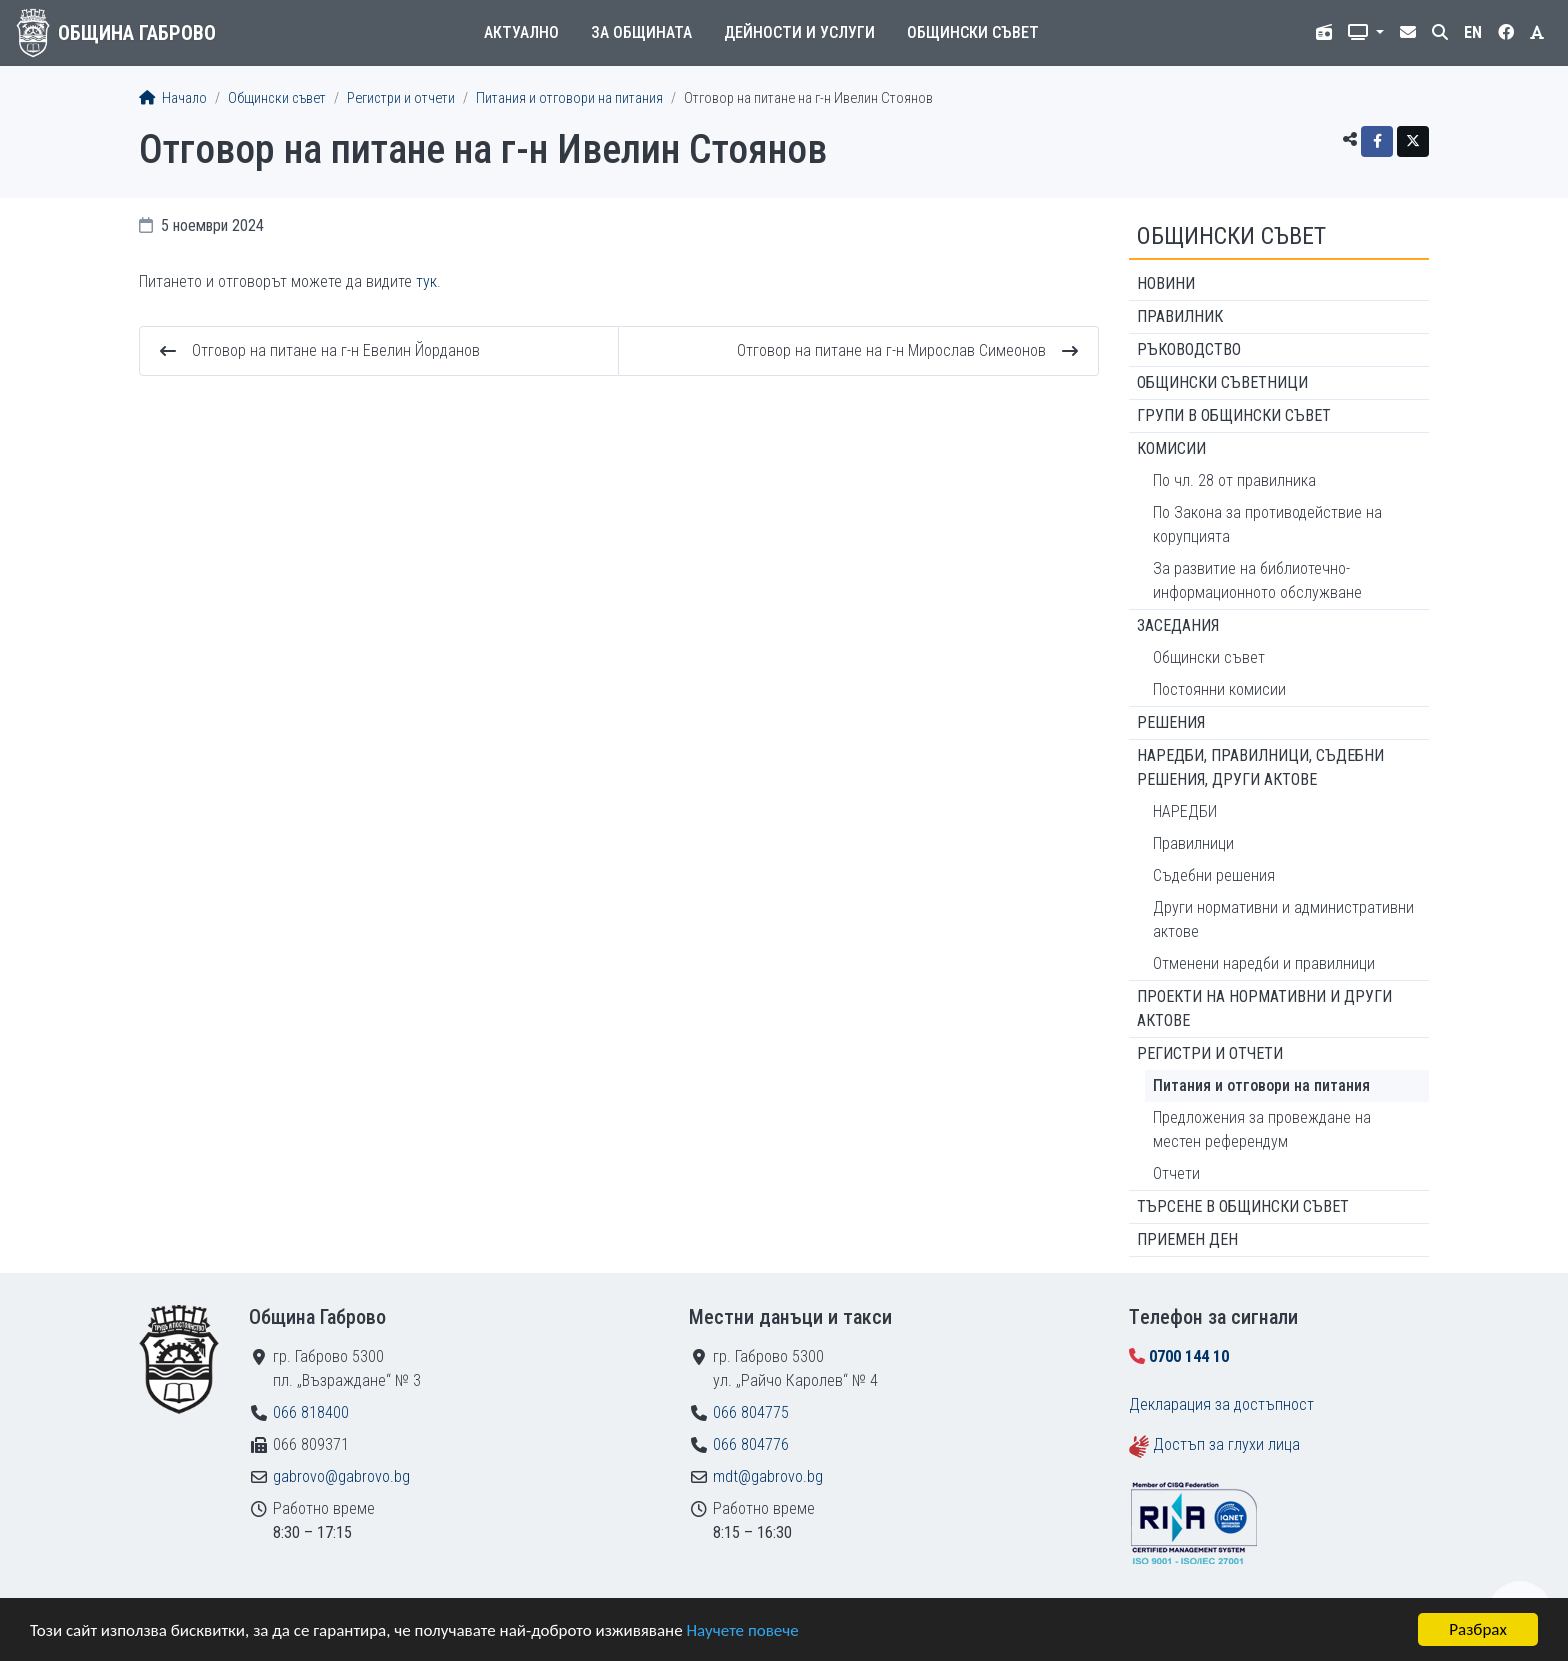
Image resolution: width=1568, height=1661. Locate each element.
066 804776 (751, 1444)
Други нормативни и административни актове (1283, 919)
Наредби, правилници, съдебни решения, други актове (1260, 767)
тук (426, 281)
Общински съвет (973, 32)
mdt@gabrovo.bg (768, 1476)
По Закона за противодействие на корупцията (1267, 524)
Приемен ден (1187, 1239)
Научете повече (742, 1631)
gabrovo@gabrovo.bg (341, 1476)
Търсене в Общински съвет (1243, 1206)
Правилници (1193, 843)
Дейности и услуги (799, 32)
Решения (1171, 722)
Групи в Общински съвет (1234, 415)
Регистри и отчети (401, 98)
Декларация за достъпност (1221, 1404)
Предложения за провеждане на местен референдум (1262, 1129)
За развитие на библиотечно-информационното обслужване (1257, 580)
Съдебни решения (1214, 875)
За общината (641, 32)
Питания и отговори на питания (569, 98)
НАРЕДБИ (1185, 811)
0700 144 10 (1189, 1356)
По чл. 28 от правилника (1234, 480)
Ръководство (1189, 349)
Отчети (1176, 1173)
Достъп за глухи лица (1226, 1444)
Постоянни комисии (1219, 689)
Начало (173, 98)
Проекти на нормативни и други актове (1264, 1008)
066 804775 (751, 1412)
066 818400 (311, 1412)
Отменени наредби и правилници (1264, 963)
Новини (1166, 283)
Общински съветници (1222, 382)
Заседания (1178, 625)
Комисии (1171, 448)
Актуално (521, 32)
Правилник (1180, 316)
